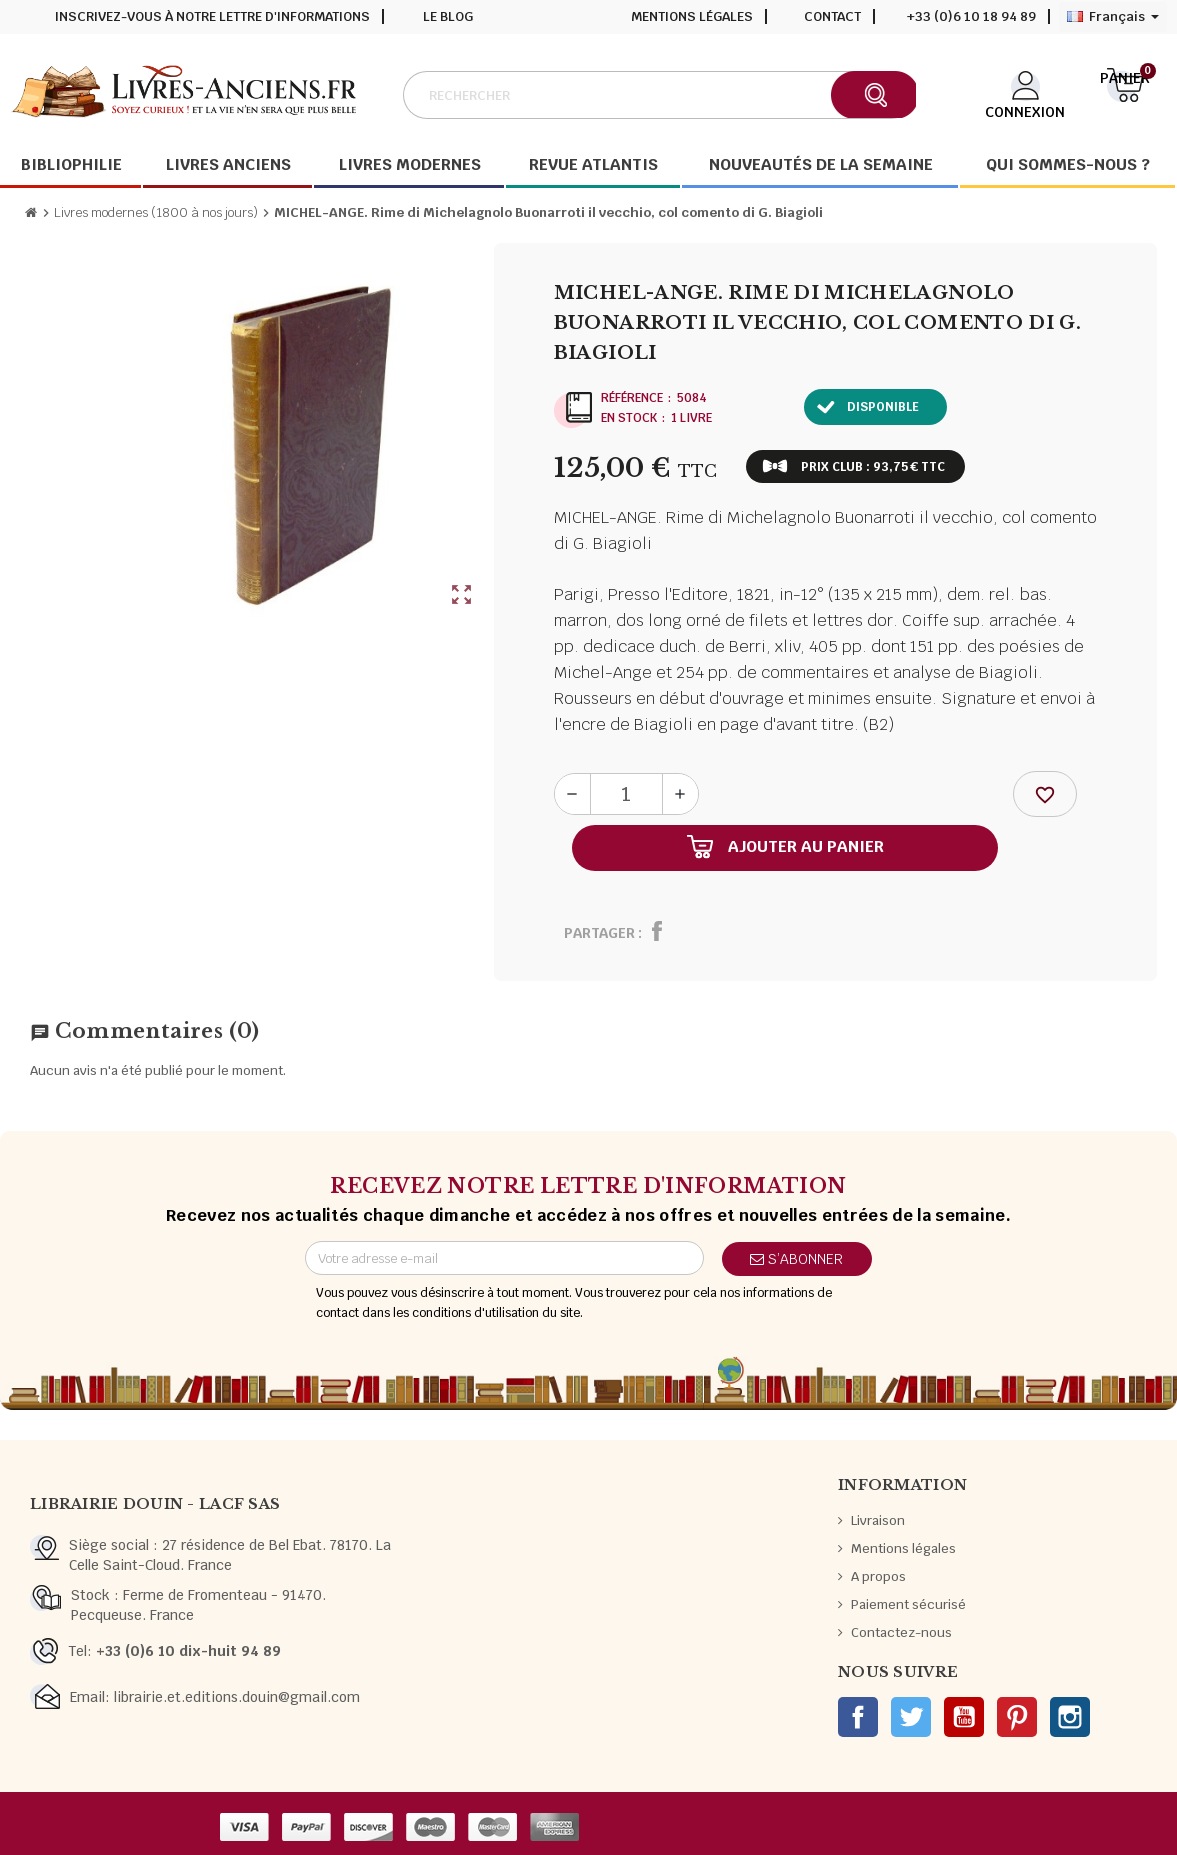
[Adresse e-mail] (504, 1258)
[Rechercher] (659, 95)
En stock (629, 418)
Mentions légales (692, 16)
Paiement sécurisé (908, 1604)
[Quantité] (626, 794)
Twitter (911, 1717)
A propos (878, 1576)
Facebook (858, 1717)
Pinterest (1017, 1717)
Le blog (448, 16)
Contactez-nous (901, 1632)
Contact (832, 16)
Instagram (1070, 1717)
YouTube (964, 1717)
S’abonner (796, 1259)
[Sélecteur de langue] (1113, 17)
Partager (599, 933)
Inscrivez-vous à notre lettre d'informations (212, 16)
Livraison (878, 1520)
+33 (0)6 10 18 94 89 (971, 16)
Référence (632, 398)
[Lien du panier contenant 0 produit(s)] (1125, 93)
